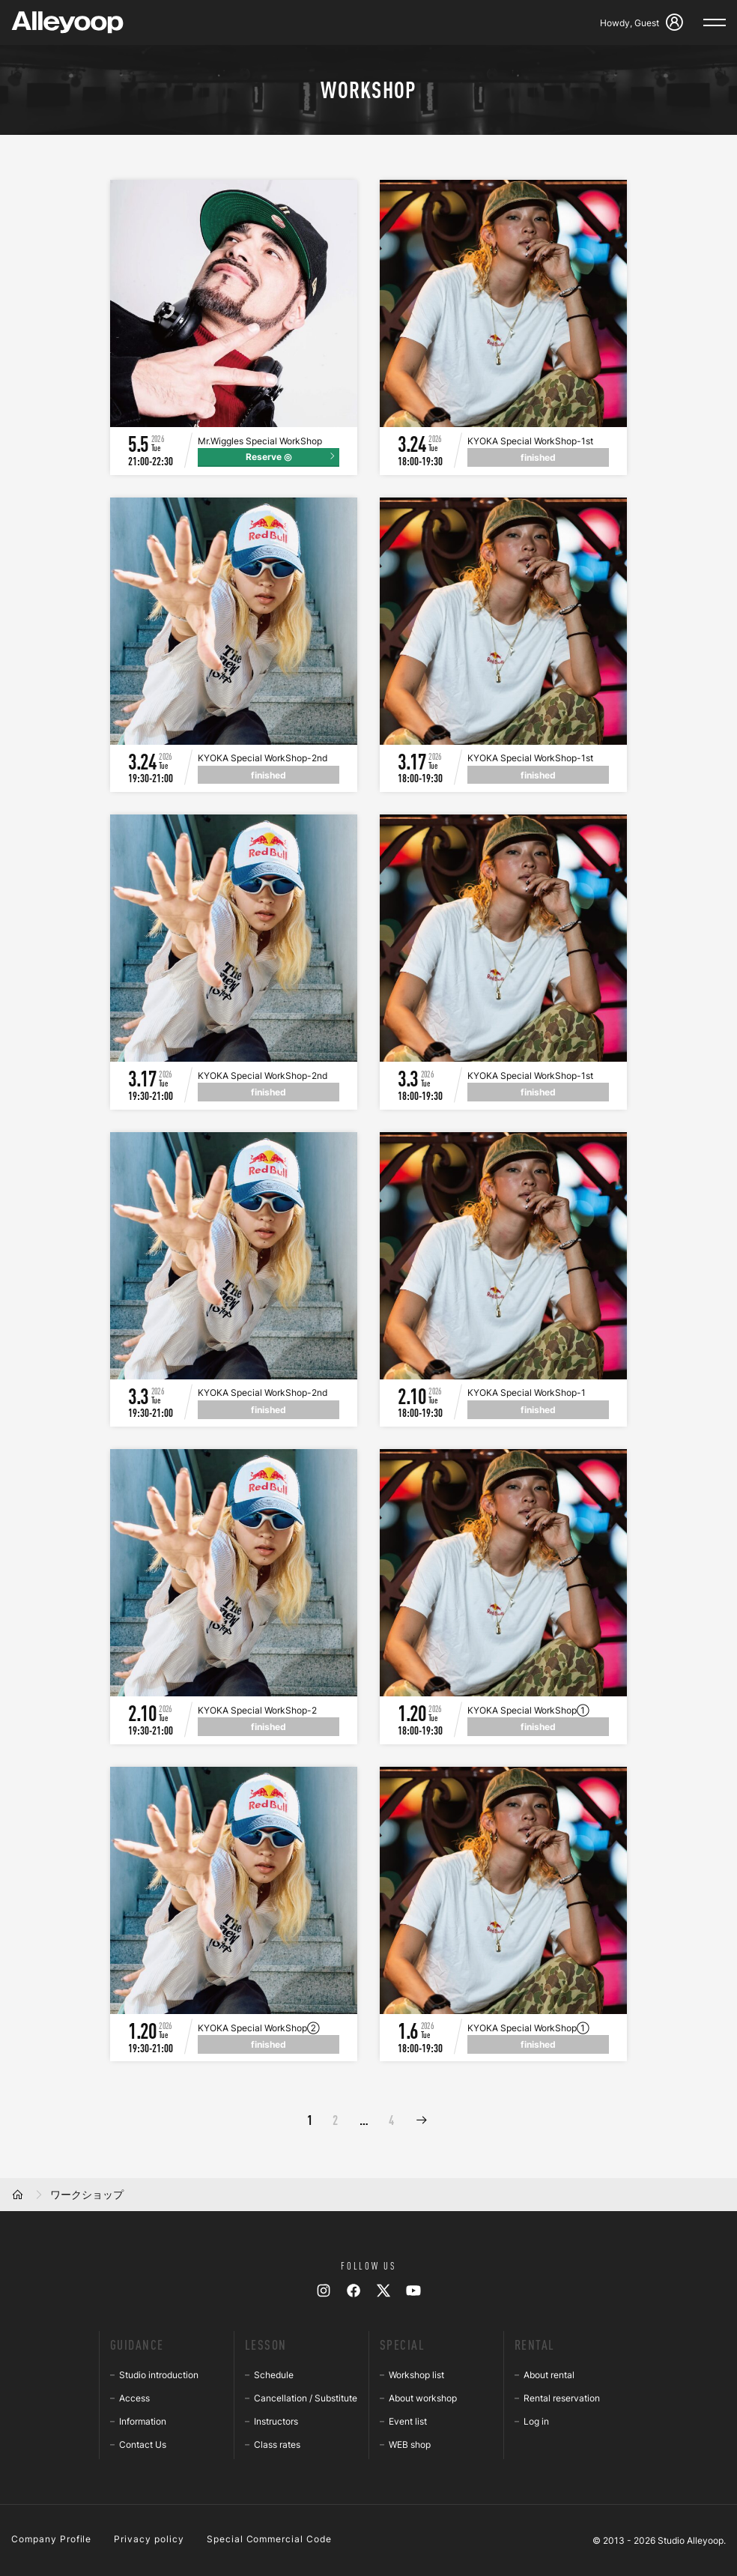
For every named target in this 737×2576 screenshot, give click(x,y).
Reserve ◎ (268, 456)
